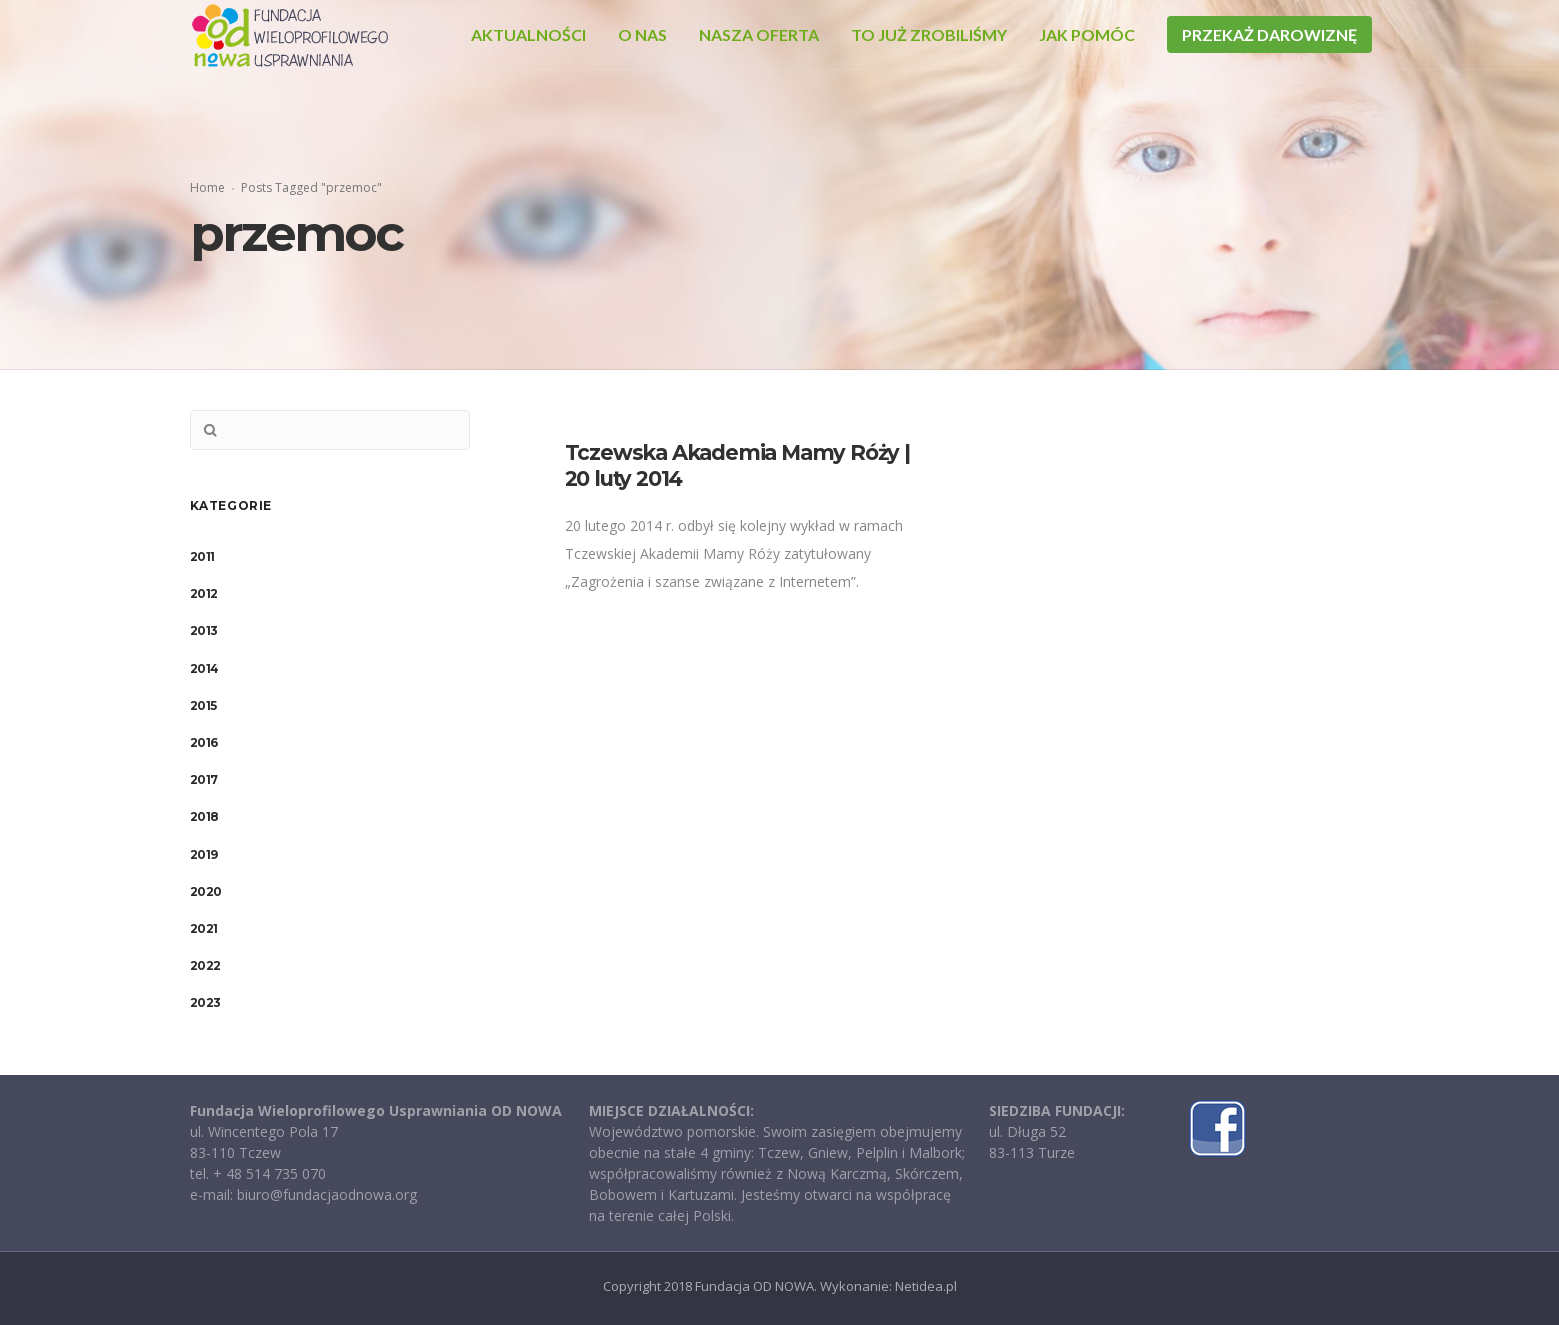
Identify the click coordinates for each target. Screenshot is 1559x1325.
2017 (204, 779)
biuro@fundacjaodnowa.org (327, 1194)
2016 (204, 742)
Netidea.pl (926, 1286)
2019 (204, 854)
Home (207, 187)
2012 (204, 593)
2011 (202, 556)
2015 (203, 705)
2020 (206, 891)
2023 (205, 1002)
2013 (204, 630)
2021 (204, 928)
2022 (205, 965)
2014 (204, 668)
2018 (204, 816)
